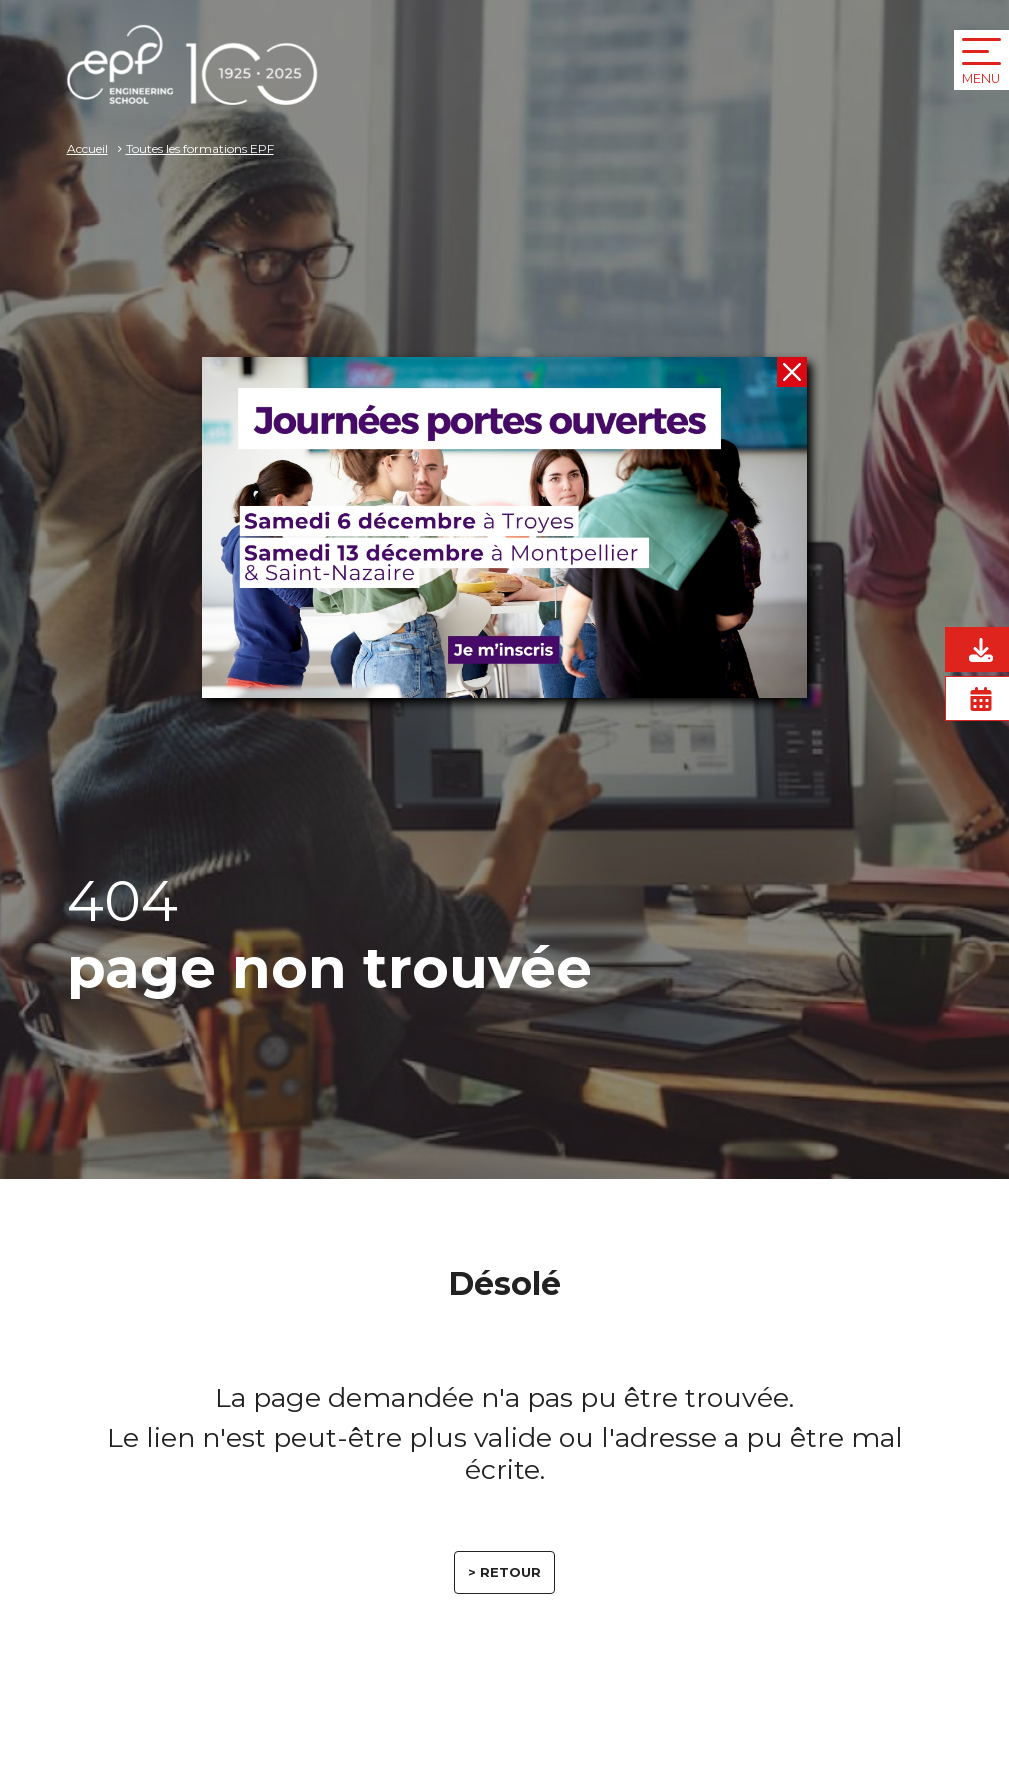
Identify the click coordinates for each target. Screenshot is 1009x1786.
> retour (504, 1572)
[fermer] (792, 372)
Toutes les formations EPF (200, 148)
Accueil (87, 148)
